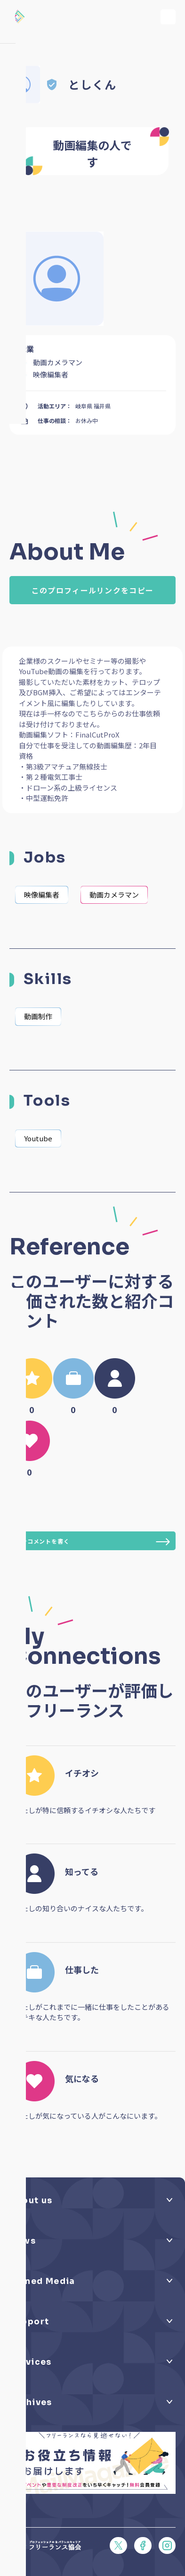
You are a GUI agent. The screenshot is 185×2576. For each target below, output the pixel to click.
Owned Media (42, 2281)
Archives (30, 2402)
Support (29, 2321)
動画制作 (38, 1016)
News (22, 2241)
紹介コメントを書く (92, 1541)
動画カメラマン (114, 895)
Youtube (38, 1138)
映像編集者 (41, 895)
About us (31, 2200)
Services (30, 2362)
